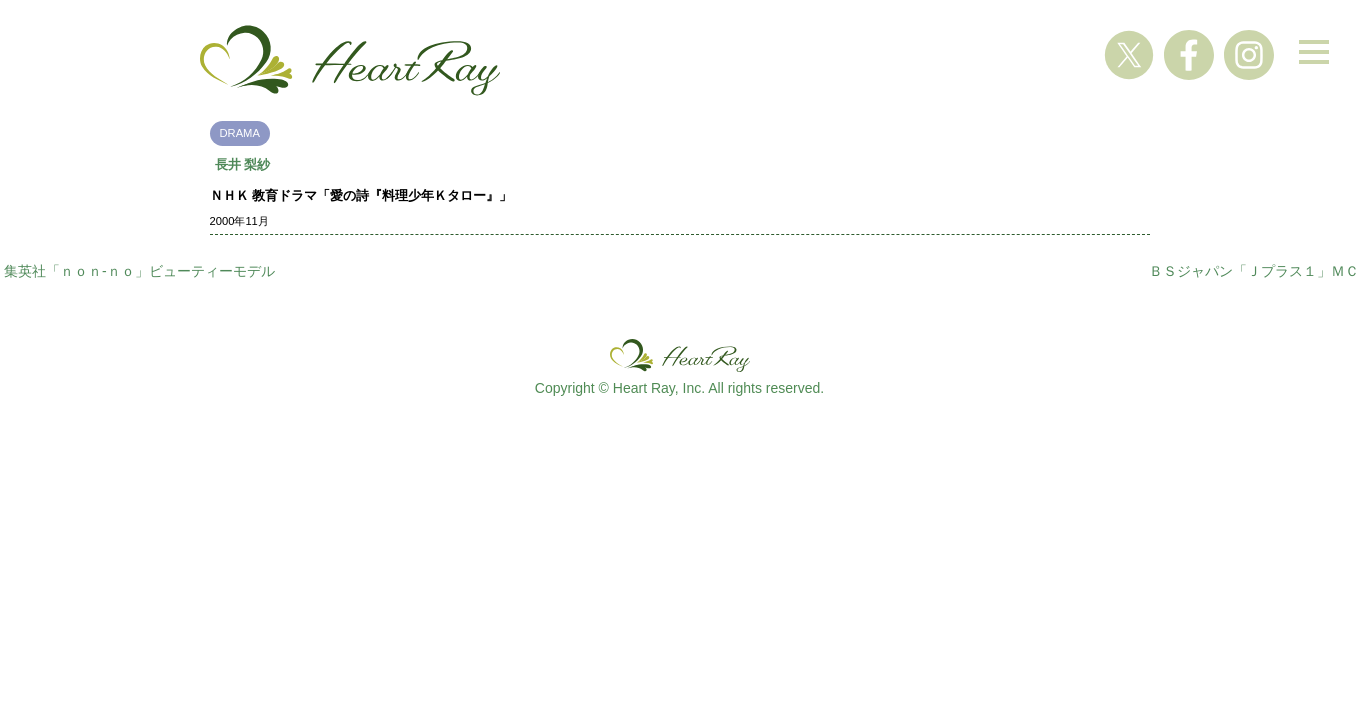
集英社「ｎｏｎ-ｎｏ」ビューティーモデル (139, 271)
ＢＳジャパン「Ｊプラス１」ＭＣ (1254, 271)
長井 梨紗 (243, 164)
